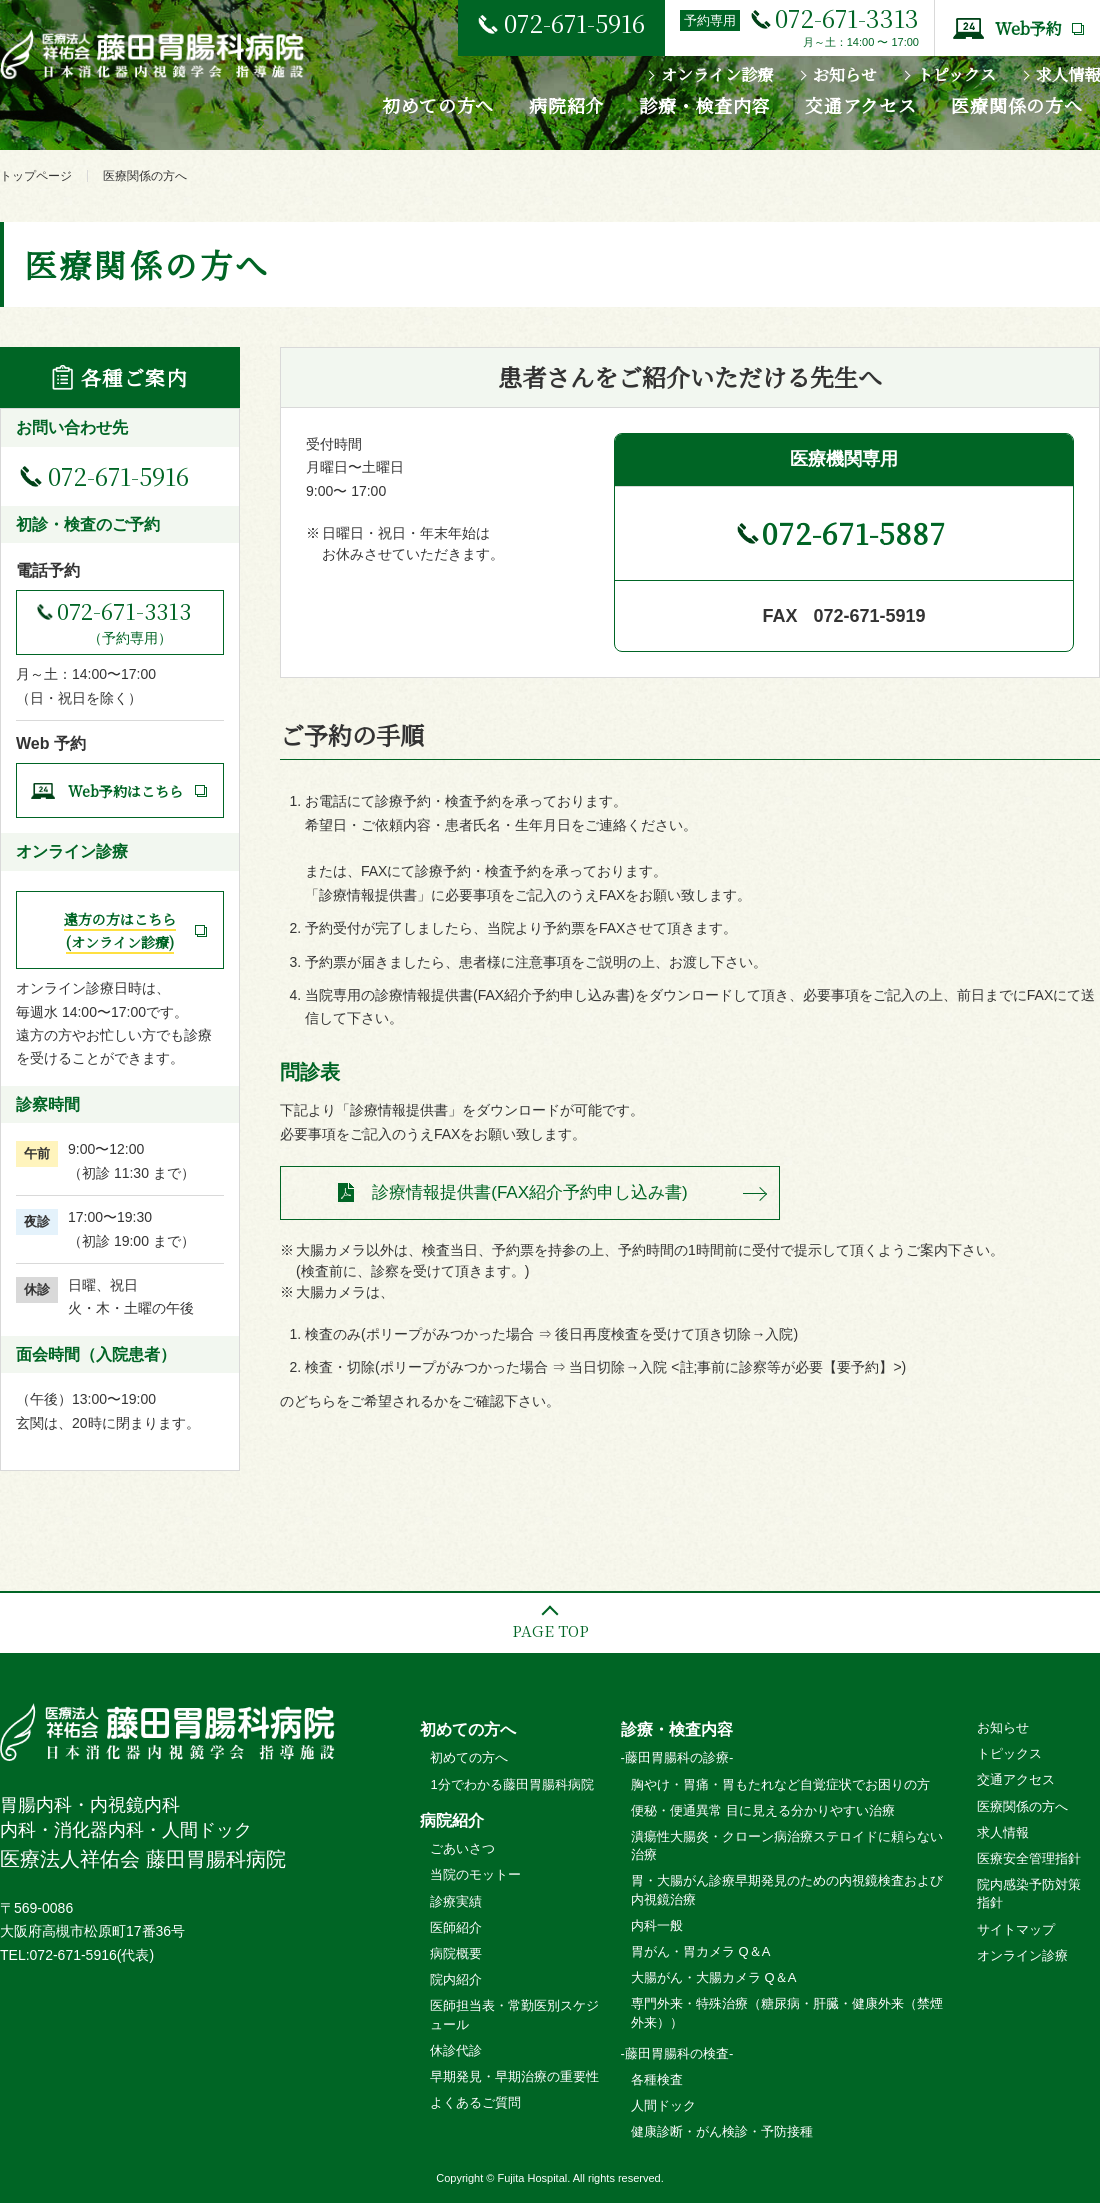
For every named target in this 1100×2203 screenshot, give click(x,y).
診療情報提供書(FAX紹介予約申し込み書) (529, 1192)
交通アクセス (860, 105)
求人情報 (1068, 74)
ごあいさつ (462, 1848)
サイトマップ (1016, 1929)
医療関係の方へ (1016, 105)
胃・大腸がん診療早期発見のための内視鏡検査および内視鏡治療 (787, 1889)
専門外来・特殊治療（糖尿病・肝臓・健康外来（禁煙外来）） (787, 2012)
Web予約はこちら (125, 791)
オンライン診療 (717, 74)
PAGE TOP (550, 1630)
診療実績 (456, 1901)
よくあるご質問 (475, 2102)
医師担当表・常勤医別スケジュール (514, 2014)
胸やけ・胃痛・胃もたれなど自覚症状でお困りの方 (780, 1784)
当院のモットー (475, 1874)
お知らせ (845, 74)
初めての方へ (438, 105)
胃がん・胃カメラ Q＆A (700, 1951)
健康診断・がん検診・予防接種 (722, 2131)
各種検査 (657, 2079)
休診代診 (456, 2050)
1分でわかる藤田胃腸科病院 (511, 1784)
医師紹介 (456, 1927)
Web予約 (1028, 28)
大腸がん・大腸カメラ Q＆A (713, 1977)
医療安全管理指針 (1029, 1858)
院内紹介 (456, 1979)
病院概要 (456, 1953)
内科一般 (657, 1925)
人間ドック (663, 2105)
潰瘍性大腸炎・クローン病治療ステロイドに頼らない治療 (787, 1845)
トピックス (956, 74)
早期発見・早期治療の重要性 (514, 2076)
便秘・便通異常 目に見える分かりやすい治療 (763, 1810)
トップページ (36, 176)
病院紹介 (566, 105)
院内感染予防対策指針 (1029, 1893)
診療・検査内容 (704, 105)
